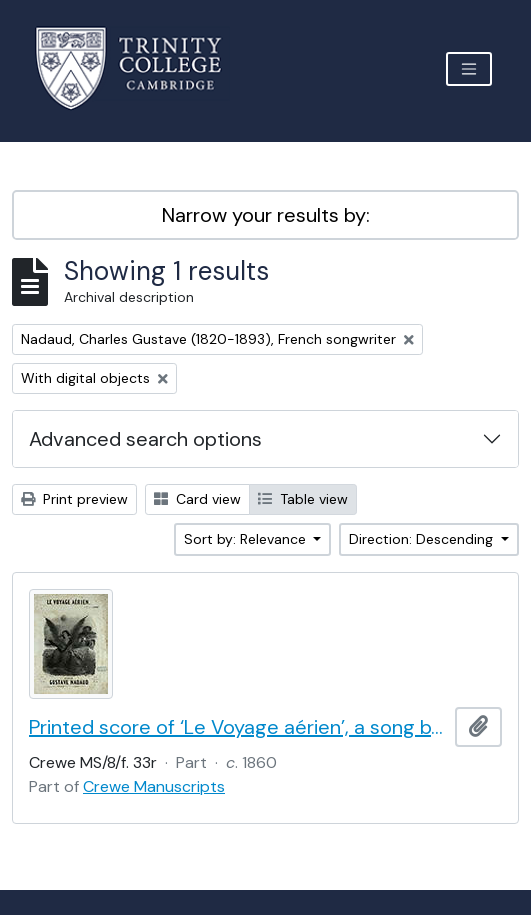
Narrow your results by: (266, 215)
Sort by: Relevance (247, 539)
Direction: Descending (423, 539)
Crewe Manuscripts (154, 786)
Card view (197, 499)
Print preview (74, 499)
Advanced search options (145, 439)
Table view (303, 499)
